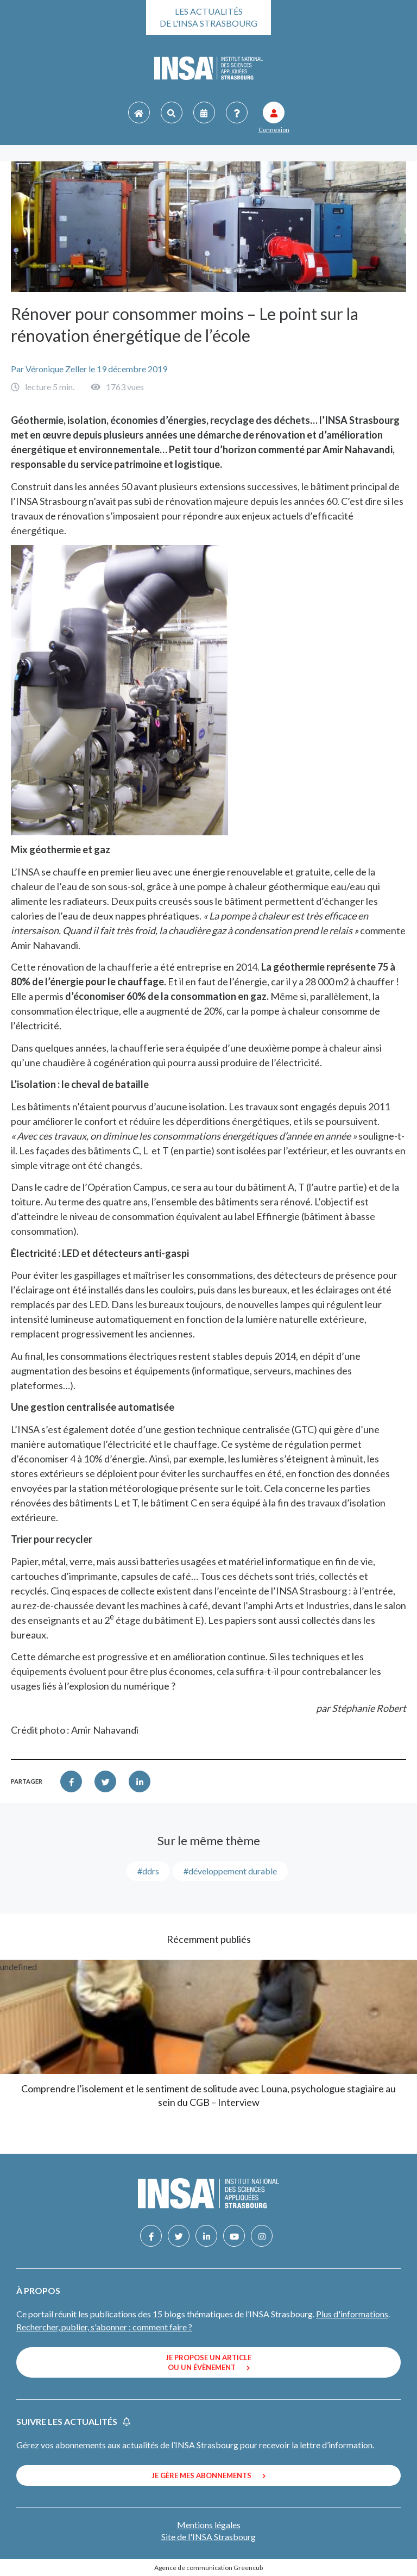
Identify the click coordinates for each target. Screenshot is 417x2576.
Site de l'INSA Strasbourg (208, 2536)
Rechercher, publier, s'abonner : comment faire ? (104, 2327)
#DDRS (148, 1871)
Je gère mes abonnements (208, 2475)
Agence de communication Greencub (208, 2568)
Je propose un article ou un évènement (208, 2362)
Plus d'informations (352, 2314)
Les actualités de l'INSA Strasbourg (208, 17)
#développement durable (230, 1871)
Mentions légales (209, 2524)
